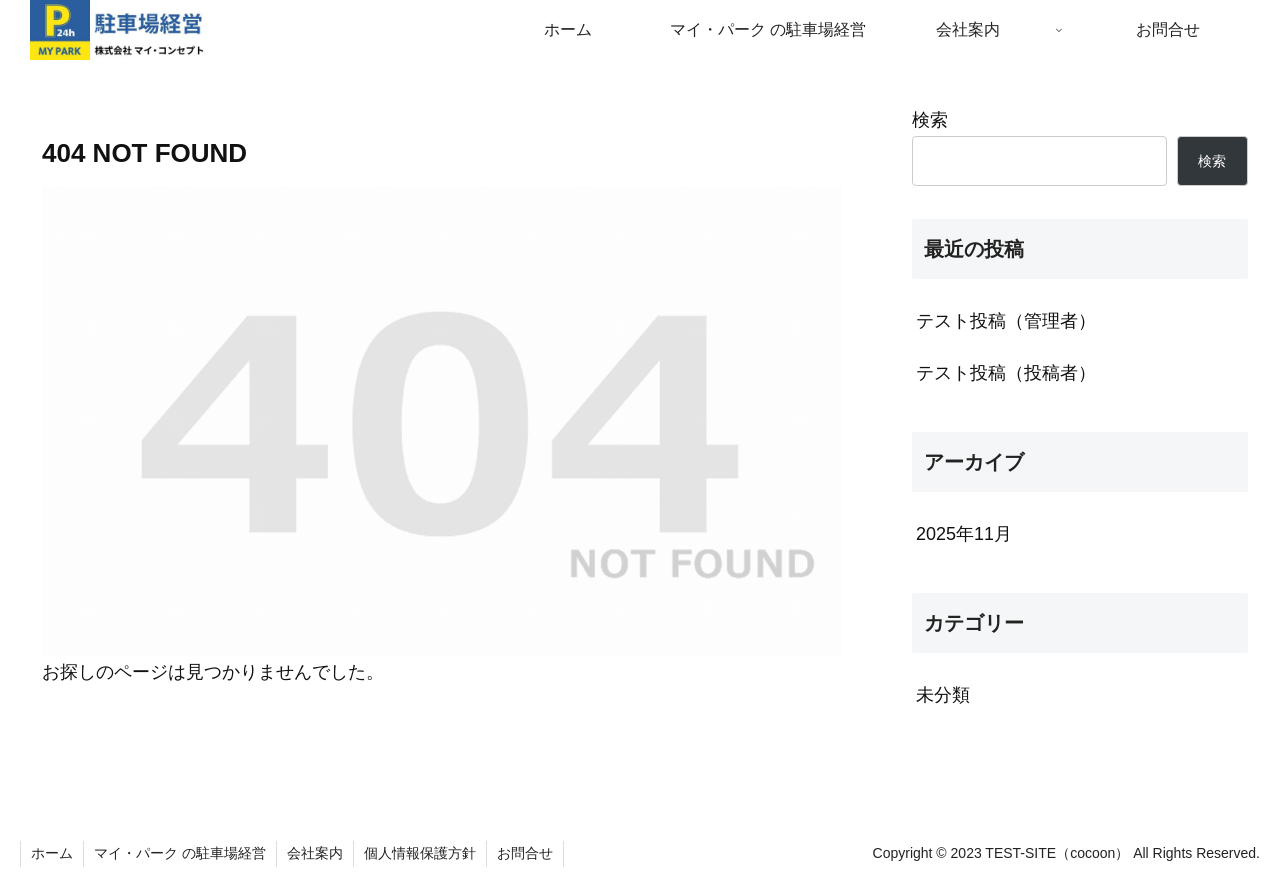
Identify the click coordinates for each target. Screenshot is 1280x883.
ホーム (52, 853)
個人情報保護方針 (420, 853)
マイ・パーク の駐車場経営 (180, 853)
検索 (930, 120)
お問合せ (525, 853)
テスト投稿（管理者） (1006, 321)
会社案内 (315, 853)
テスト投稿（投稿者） (1006, 373)
